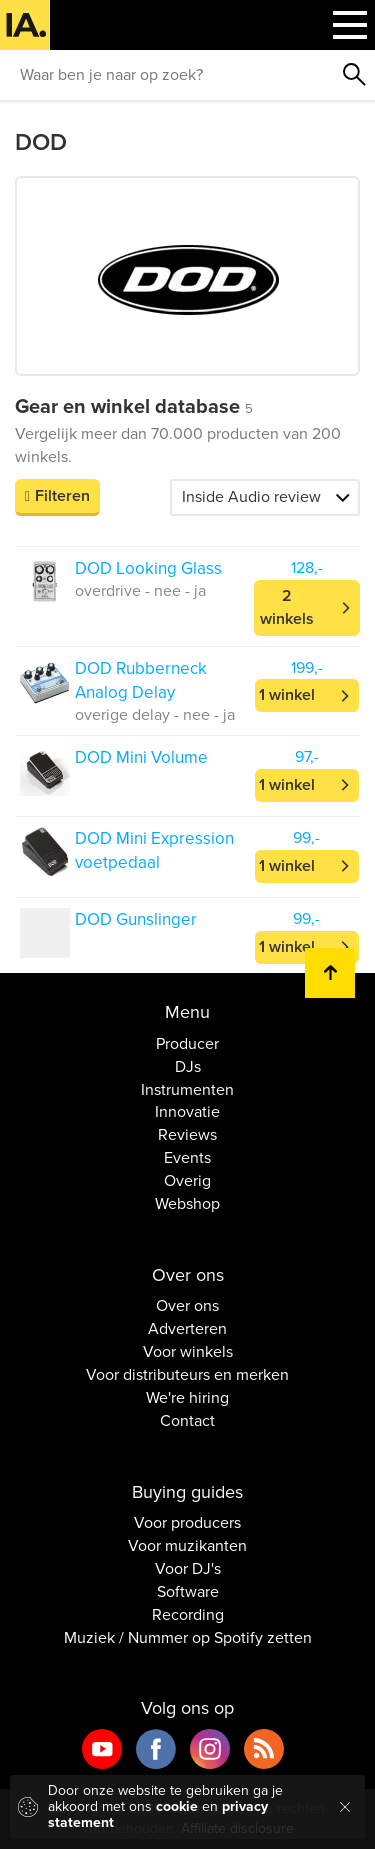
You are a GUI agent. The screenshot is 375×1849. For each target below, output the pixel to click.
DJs (188, 1067)
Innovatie (187, 1112)
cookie (177, 1806)
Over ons (187, 1306)
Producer (187, 1044)
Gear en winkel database (134, 407)
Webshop (187, 1204)
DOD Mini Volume (141, 757)
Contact (187, 1421)
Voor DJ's (188, 1569)
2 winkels (287, 607)
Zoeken (355, 75)
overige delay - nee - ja (155, 715)
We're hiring (187, 1398)
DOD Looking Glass (148, 568)
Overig (187, 1181)
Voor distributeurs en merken (187, 1375)
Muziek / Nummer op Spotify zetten (188, 1638)
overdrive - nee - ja (140, 591)
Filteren (62, 496)
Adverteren (187, 1329)
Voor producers (187, 1523)
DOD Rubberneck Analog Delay (141, 680)
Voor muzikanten (187, 1546)
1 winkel (287, 695)
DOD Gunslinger (136, 919)
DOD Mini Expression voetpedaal (154, 850)
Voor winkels (188, 1352)
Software (188, 1592)
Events (187, 1158)
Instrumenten (187, 1090)
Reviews (187, 1135)
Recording (188, 1615)
